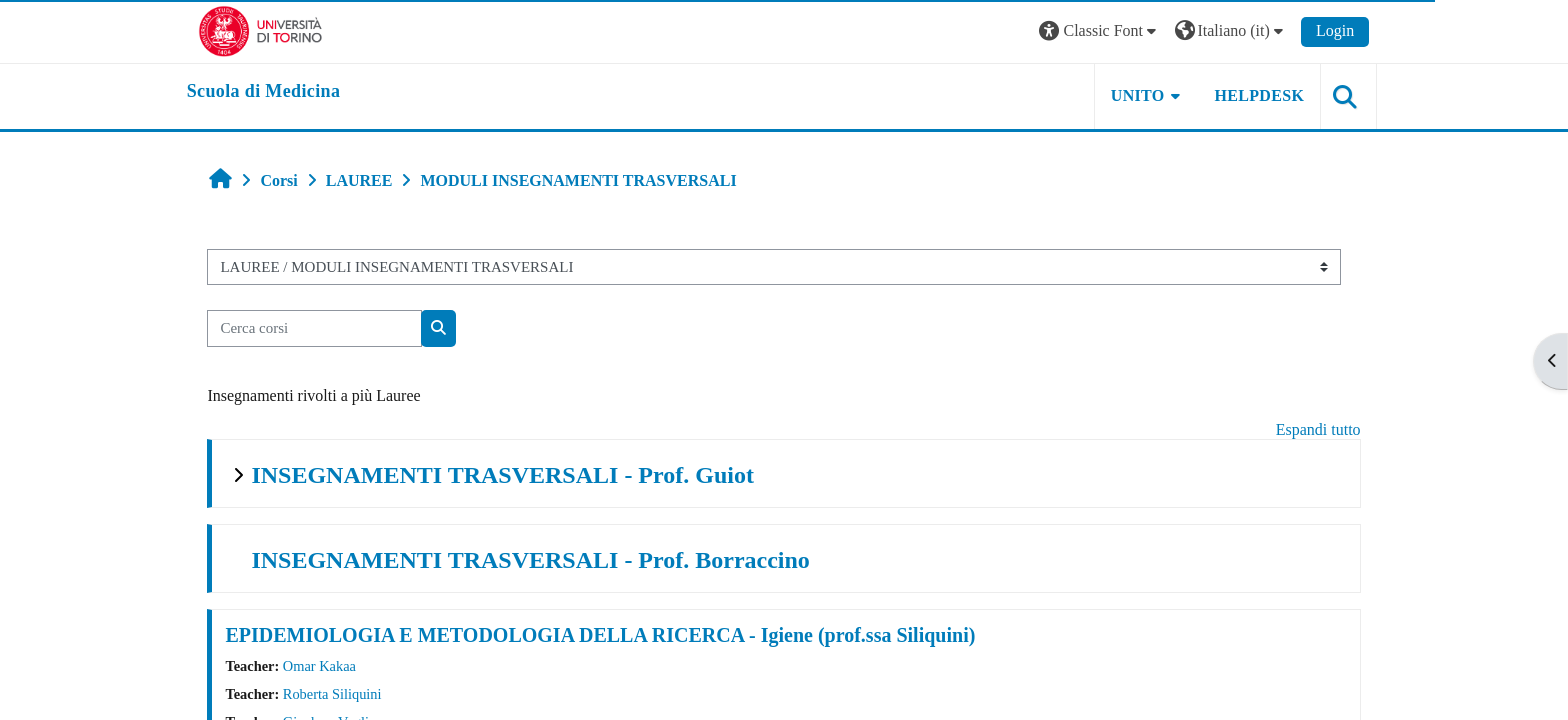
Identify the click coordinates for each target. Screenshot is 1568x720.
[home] (280, 92)
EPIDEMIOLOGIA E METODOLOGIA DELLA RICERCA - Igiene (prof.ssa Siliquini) (615, 635)
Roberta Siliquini (346, 694)
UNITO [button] (1122, 95)
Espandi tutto (1303, 429)
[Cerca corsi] (329, 328)
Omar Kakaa (333, 666)
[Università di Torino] (276, 29)
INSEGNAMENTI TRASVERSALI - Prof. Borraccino (545, 560)
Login (1319, 30)
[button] (1084, 31)
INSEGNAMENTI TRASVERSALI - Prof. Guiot (517, 475)
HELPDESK (1243, 95)
